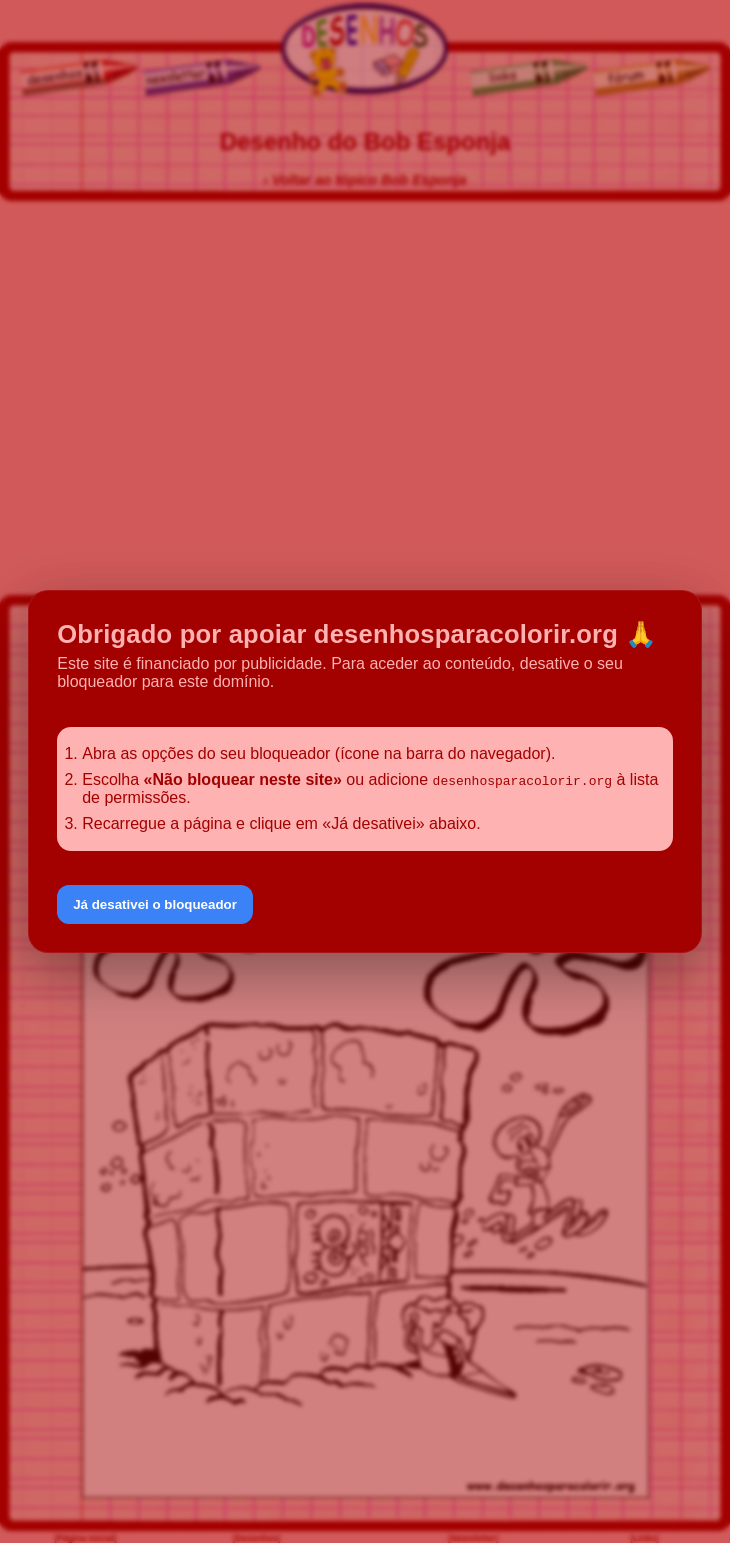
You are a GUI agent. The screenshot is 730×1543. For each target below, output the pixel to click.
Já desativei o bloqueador (155, 904)
